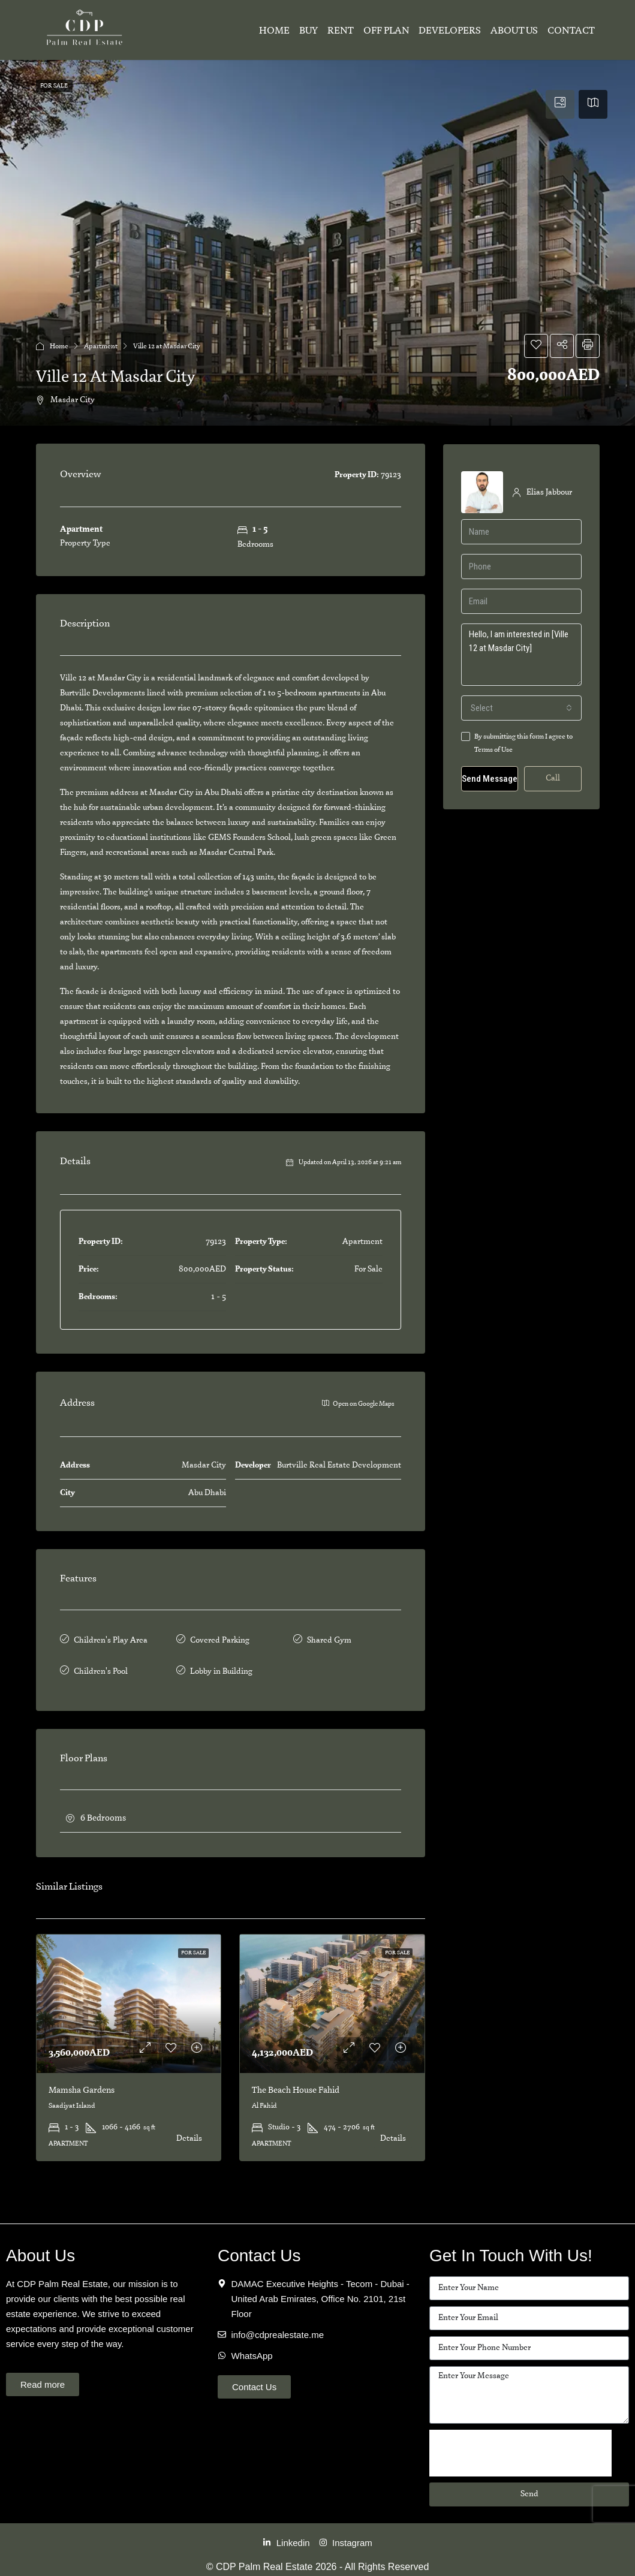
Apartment (101, 346)
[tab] (560, 104)
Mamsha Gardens (82, 2082)
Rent (340, 31)
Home (274, 31)
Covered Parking (219, 1638)
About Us (514, 31)
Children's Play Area (111, 1638)
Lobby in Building (221, 1665)
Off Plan (386, 31)
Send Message (489, 778)
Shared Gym (329, 1638)
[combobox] (521, 708)
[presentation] (520, 2445)
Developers (450, 31)
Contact (571, 31)
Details (189, 2130)
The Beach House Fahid (295, 2082)
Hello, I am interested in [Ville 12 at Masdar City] (521, 654)
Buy (308, 31)
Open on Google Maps (358, 1403)
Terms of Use (493, 750)
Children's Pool (101, 1665)
